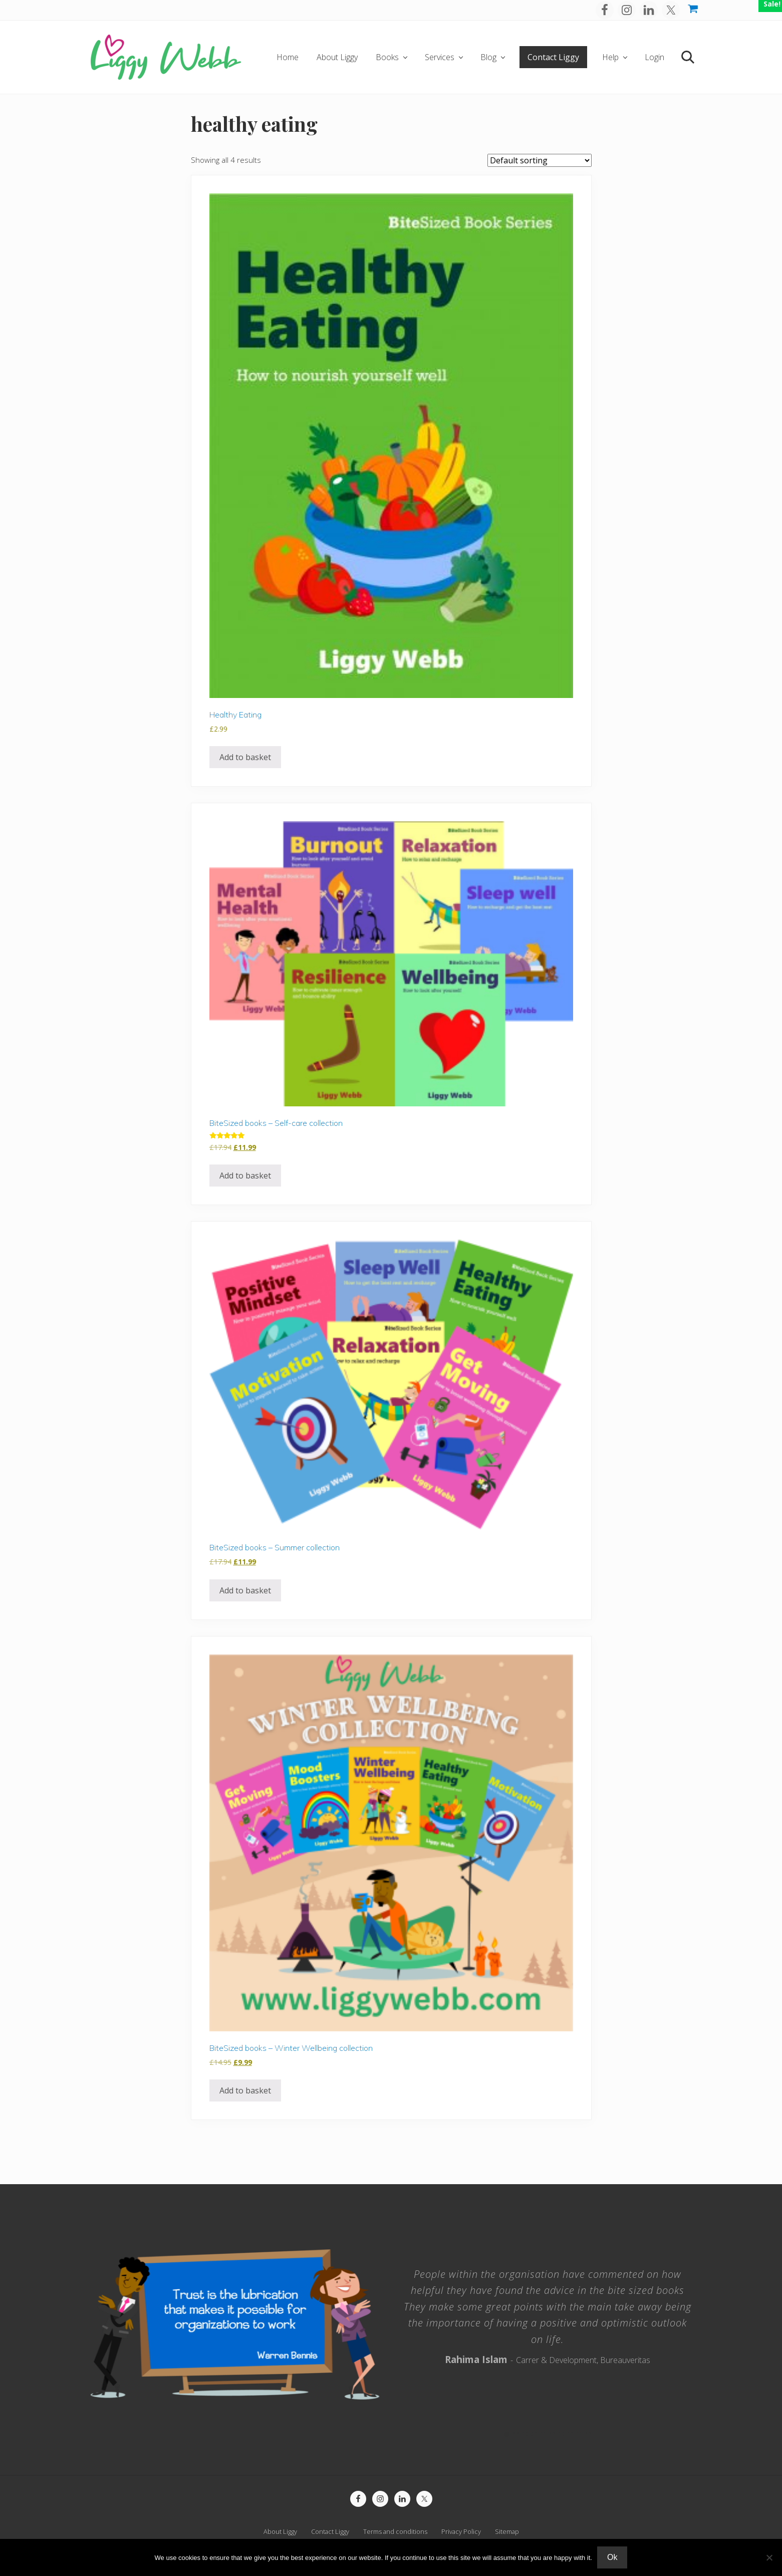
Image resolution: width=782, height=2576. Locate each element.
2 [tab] (515, 2434)
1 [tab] (506, 2434)
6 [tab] (552, 2434)
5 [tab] (543, 2434)
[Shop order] (539, 160)
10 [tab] (588, 2434)
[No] (769, 2557)
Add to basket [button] (245, 757)
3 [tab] (525, 2434)
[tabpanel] (547, 2314)
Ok (612, 2557)
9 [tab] (579, 2434)
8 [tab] (570, 2434)
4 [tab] (534, 2434)
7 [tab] (561, 2434)
